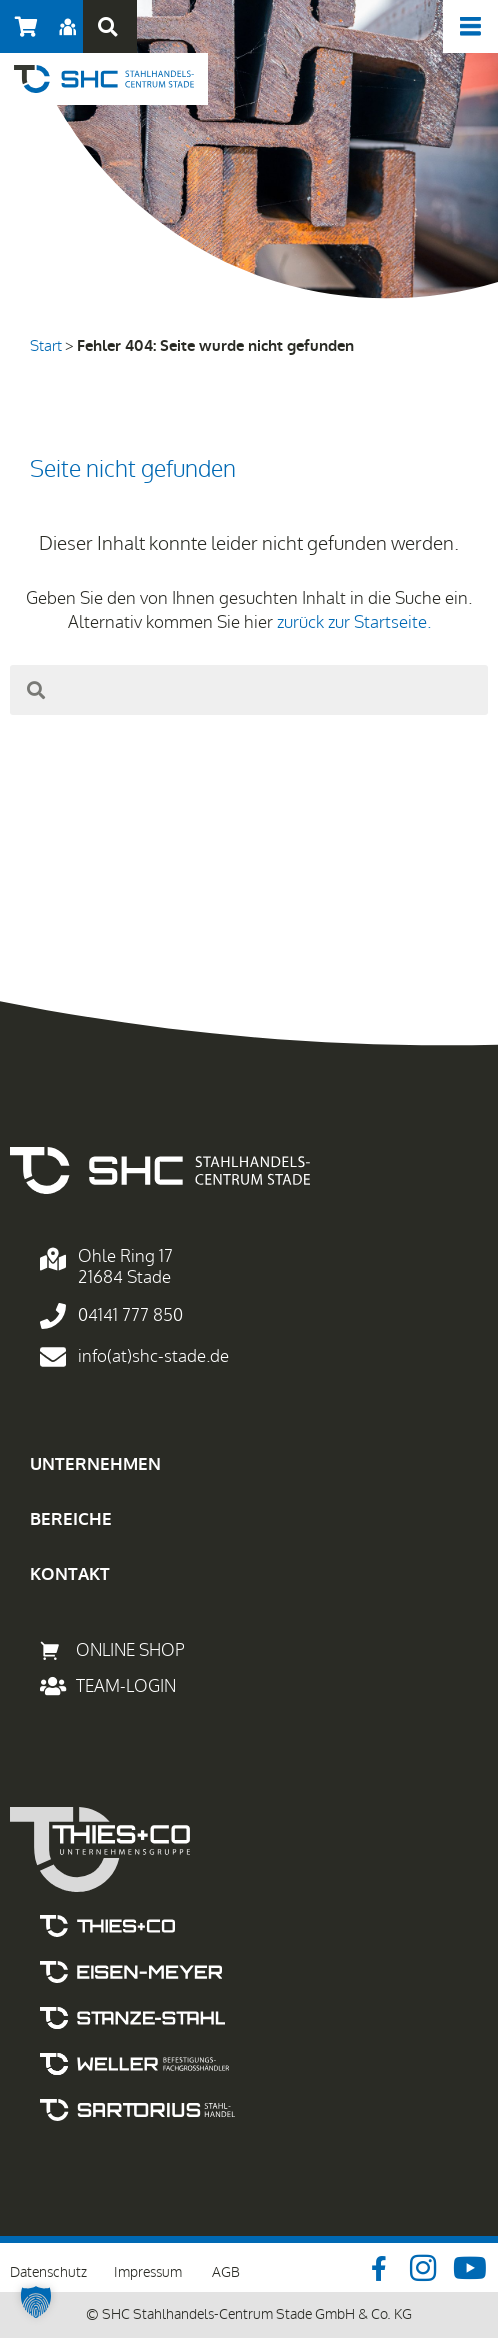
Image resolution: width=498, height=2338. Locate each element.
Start (46, 346)
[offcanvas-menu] (470, 26)
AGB (226, 2272)
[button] (107, 26)
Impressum (148, 2272)
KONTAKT (70, 1574)
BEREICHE (71, 1519)
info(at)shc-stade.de (153, 1356)
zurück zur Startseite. (354, 622)
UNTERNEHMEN (95, 1464)
